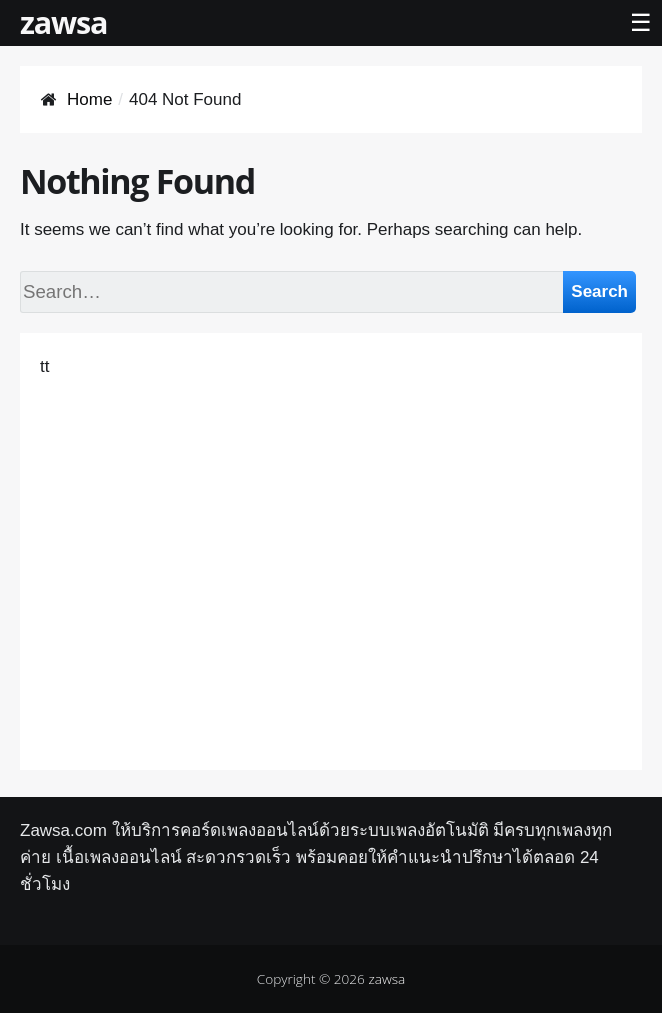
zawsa (63, 22)
